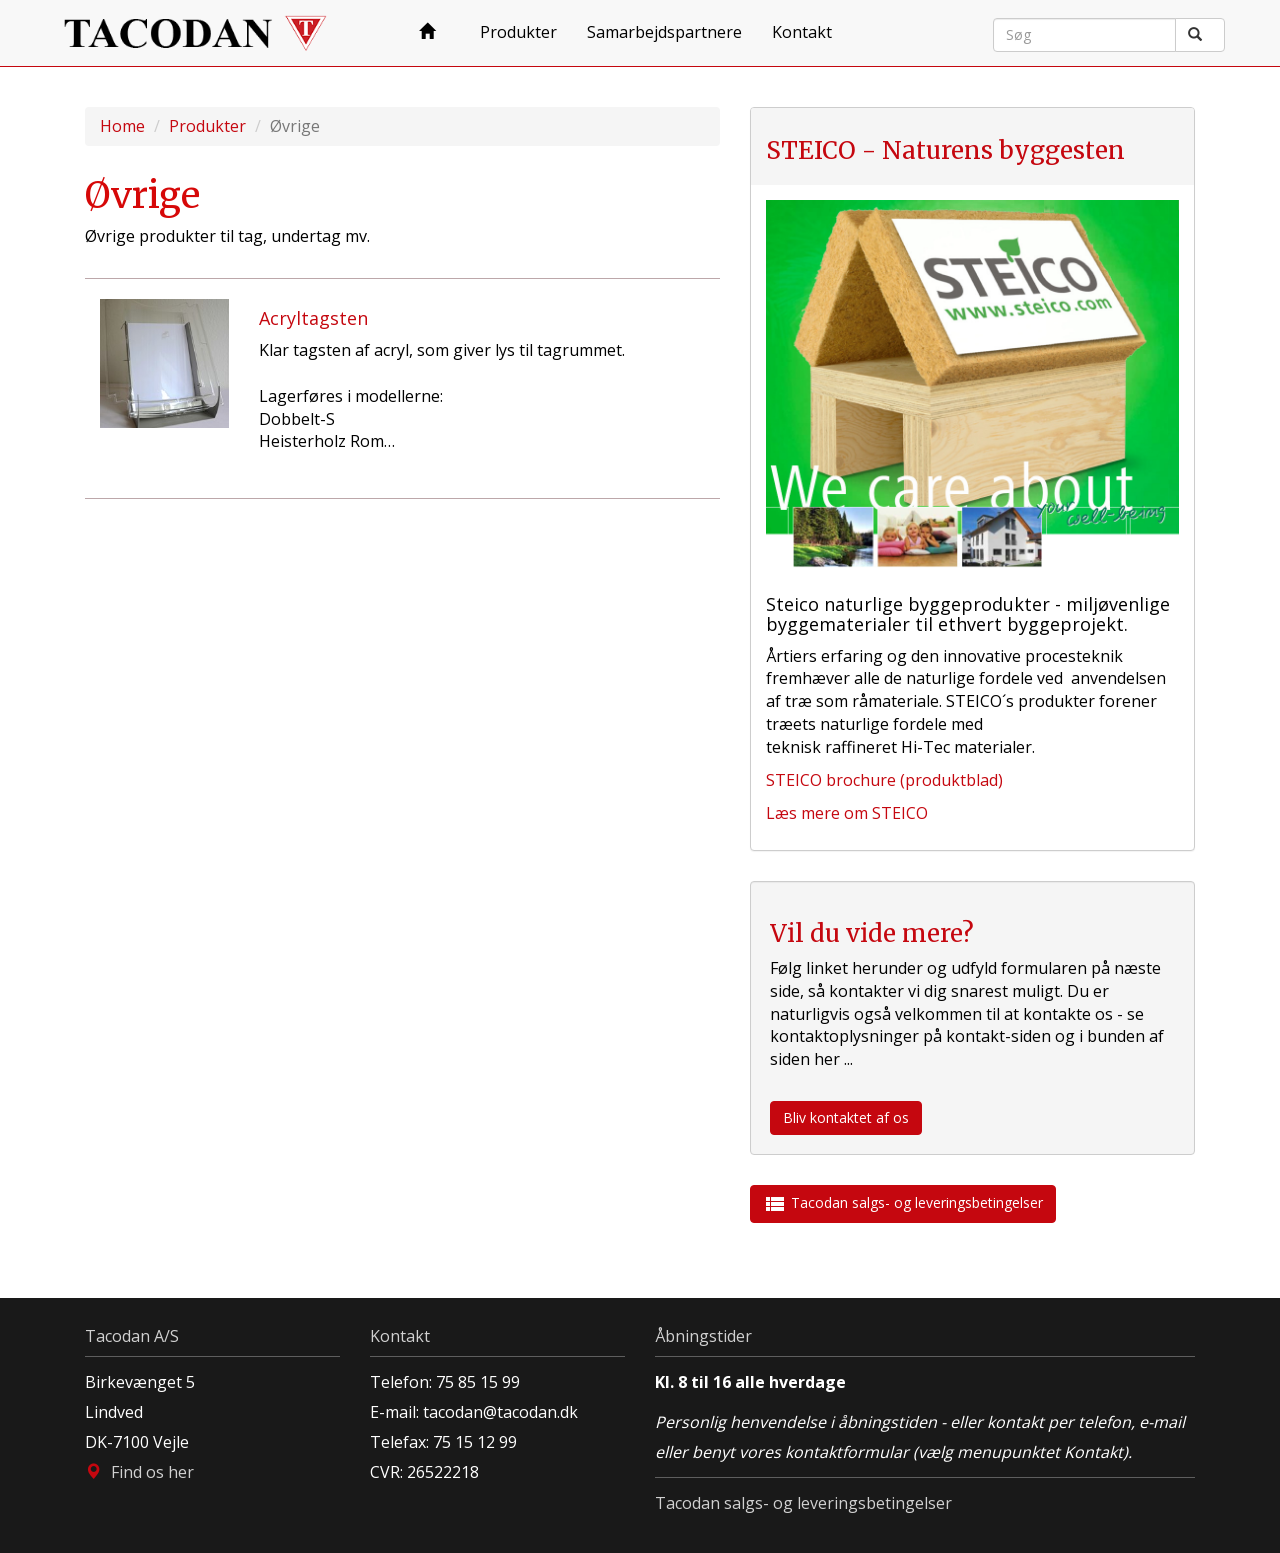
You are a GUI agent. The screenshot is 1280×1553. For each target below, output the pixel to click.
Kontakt (802, 32)
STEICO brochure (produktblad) (884, 780)
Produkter (518, 32)
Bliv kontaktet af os (846, 1117)
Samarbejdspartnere (664, 32)
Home (122, 126)
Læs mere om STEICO (847, 813)
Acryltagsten (313, 318)
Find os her (152, 1472)
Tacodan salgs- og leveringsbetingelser (903, 1204)
